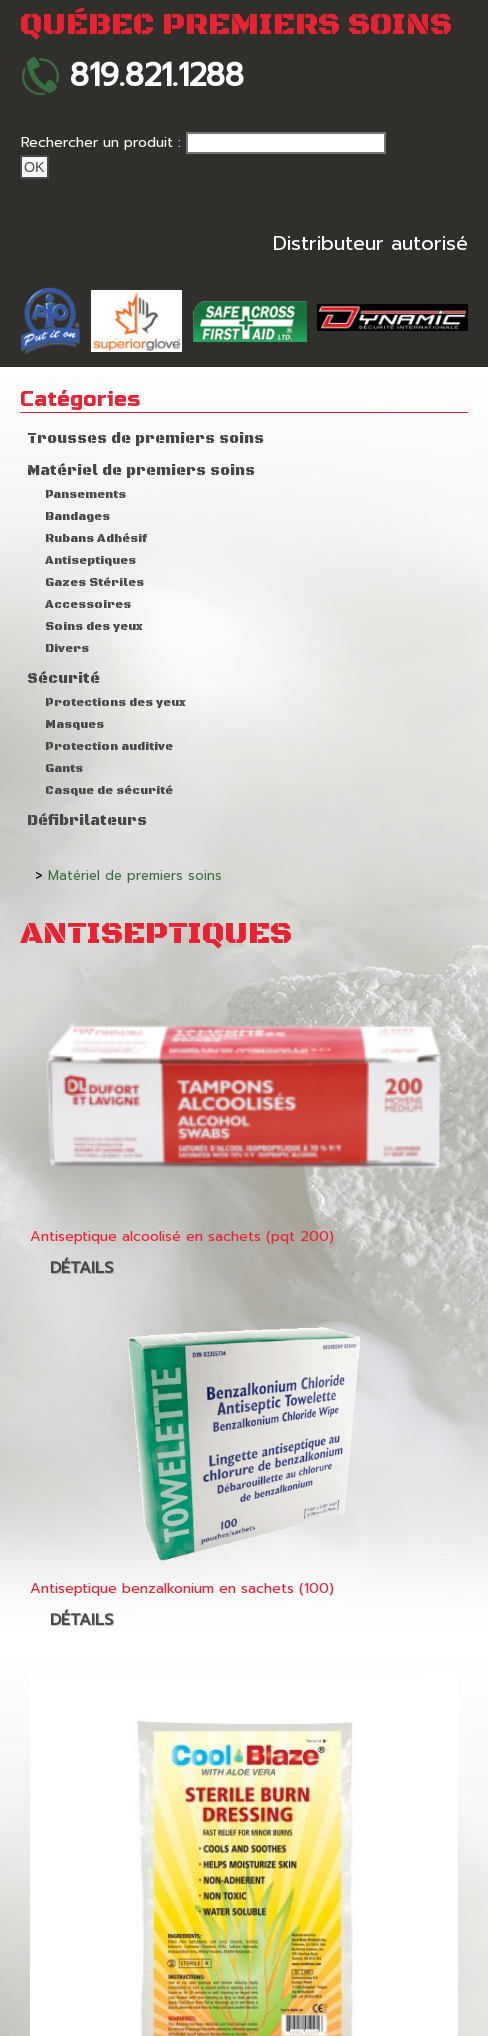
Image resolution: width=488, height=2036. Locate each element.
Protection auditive (109, 746)
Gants (64, 768)
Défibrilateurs (87, 821)
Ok (34, 167)
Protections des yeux (115, 702)
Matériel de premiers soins (141, 471)
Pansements (85, 494)
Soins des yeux (94, 626)
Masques (74, 724)
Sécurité (63, 679)
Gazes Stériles (94, 582)
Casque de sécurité (109, 790)
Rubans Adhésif (96, 538)
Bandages (77, 516)
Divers (67, 648)
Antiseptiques (90, 560)
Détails (81, 1268)
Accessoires (88, 604)
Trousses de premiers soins (145, 439)
